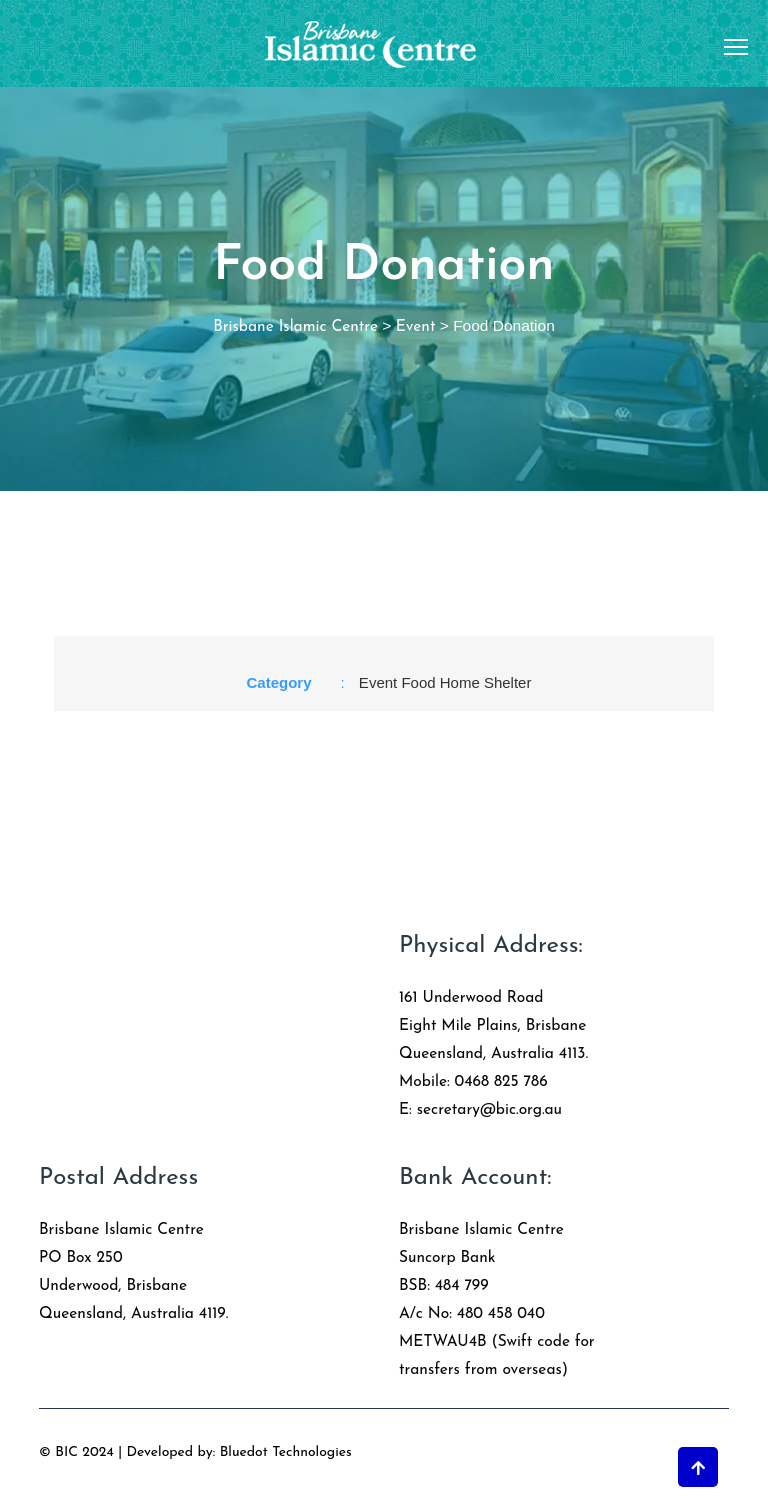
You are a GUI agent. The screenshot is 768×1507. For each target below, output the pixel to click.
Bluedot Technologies (286, 1452)
